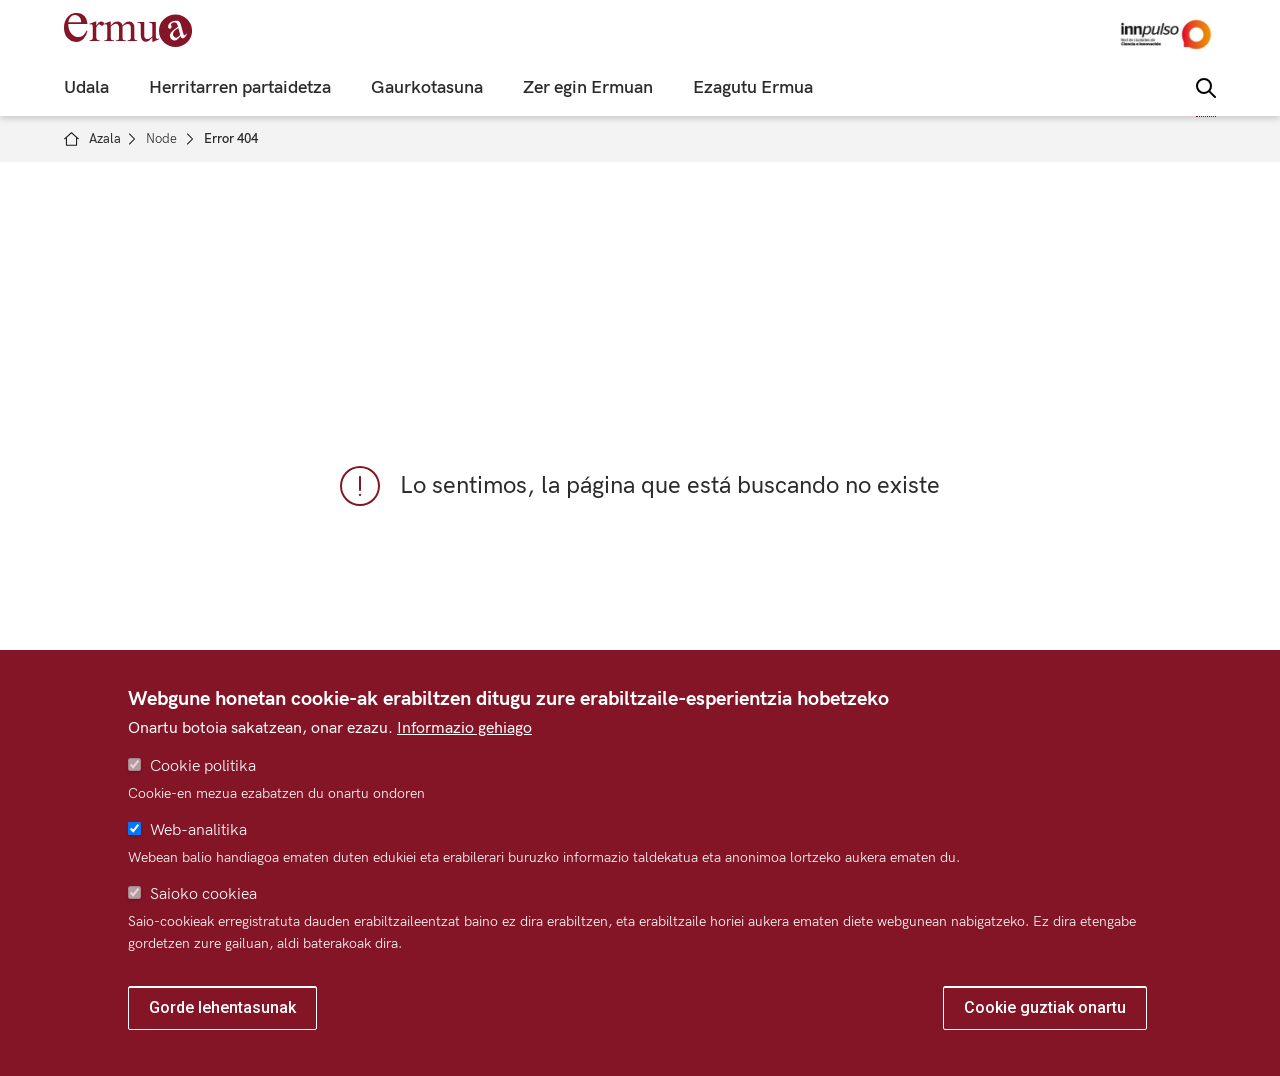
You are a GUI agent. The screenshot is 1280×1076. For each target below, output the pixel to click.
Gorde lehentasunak (222, 1007)
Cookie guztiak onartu (1045, 1007)
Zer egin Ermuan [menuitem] (588, 88)
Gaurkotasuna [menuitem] (427, 88)
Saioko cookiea (203, 894)
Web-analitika (198, 830)
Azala (105, 139)
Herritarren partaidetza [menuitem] (240, 88)
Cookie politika (203, 766)
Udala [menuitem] (86, 88)
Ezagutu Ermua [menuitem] (753, 88)
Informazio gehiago (464, 728)
